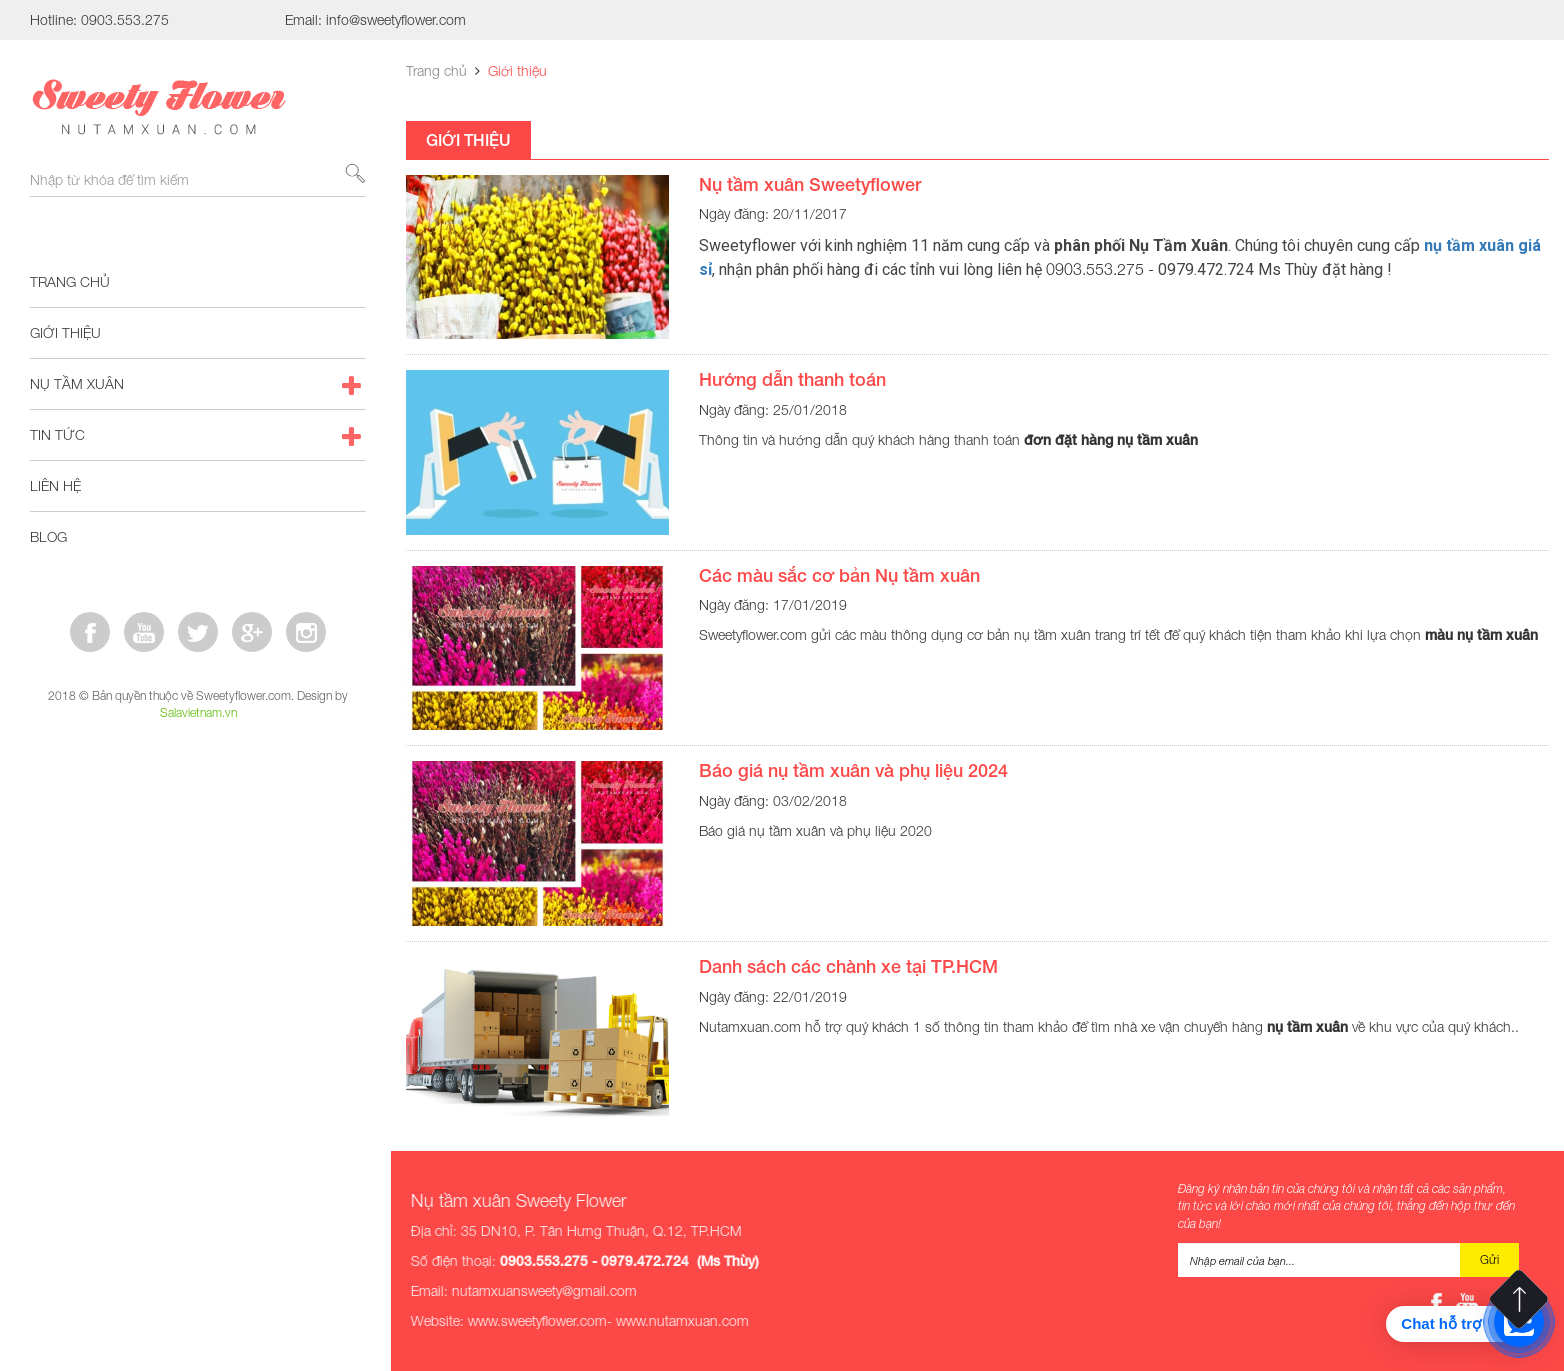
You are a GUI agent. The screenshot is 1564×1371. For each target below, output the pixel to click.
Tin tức (198, 435)
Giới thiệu (65, 332)
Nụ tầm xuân (198, 384)
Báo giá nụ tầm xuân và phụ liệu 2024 (853, 770)
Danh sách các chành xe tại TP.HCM (848, 966)
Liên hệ (55, 485)
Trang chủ (70, 281)
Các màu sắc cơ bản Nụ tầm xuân (839, 575)
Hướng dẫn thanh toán (792, 379)
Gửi (1489, 1259)
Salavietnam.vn (198, 712)
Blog (198, 537)
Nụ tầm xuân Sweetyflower (810, 184)
